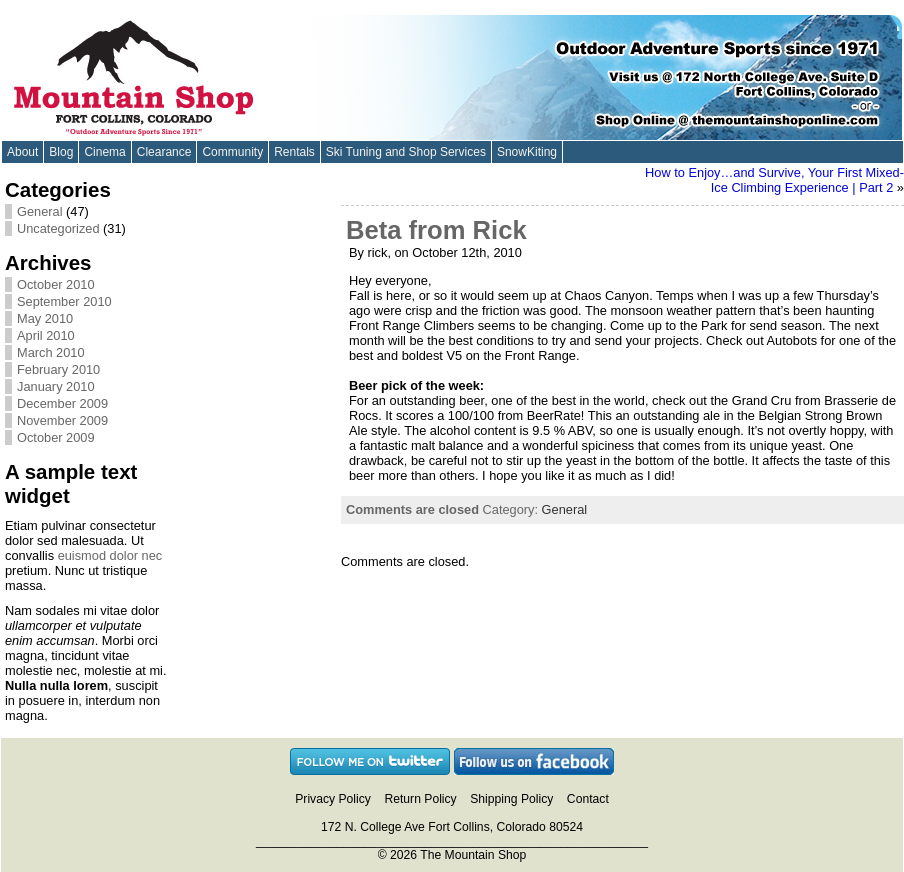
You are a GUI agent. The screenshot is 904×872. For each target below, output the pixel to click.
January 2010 (56, 386)
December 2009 (62, 403)
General (40, 211)
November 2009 (62, 420)
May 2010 (45, 318)
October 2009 (56, 437)
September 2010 (64, 301)
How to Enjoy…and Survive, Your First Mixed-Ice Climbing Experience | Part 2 (774, 180)
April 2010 (46, 335)
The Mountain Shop (473, 855)
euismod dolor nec (110, 555)
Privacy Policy (333, 799)
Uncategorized (58, 228)
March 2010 (51, 352)
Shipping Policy (511, 799)
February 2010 (58, 369)
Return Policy (420, 799)
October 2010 (56, 284)
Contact (588, 799)
